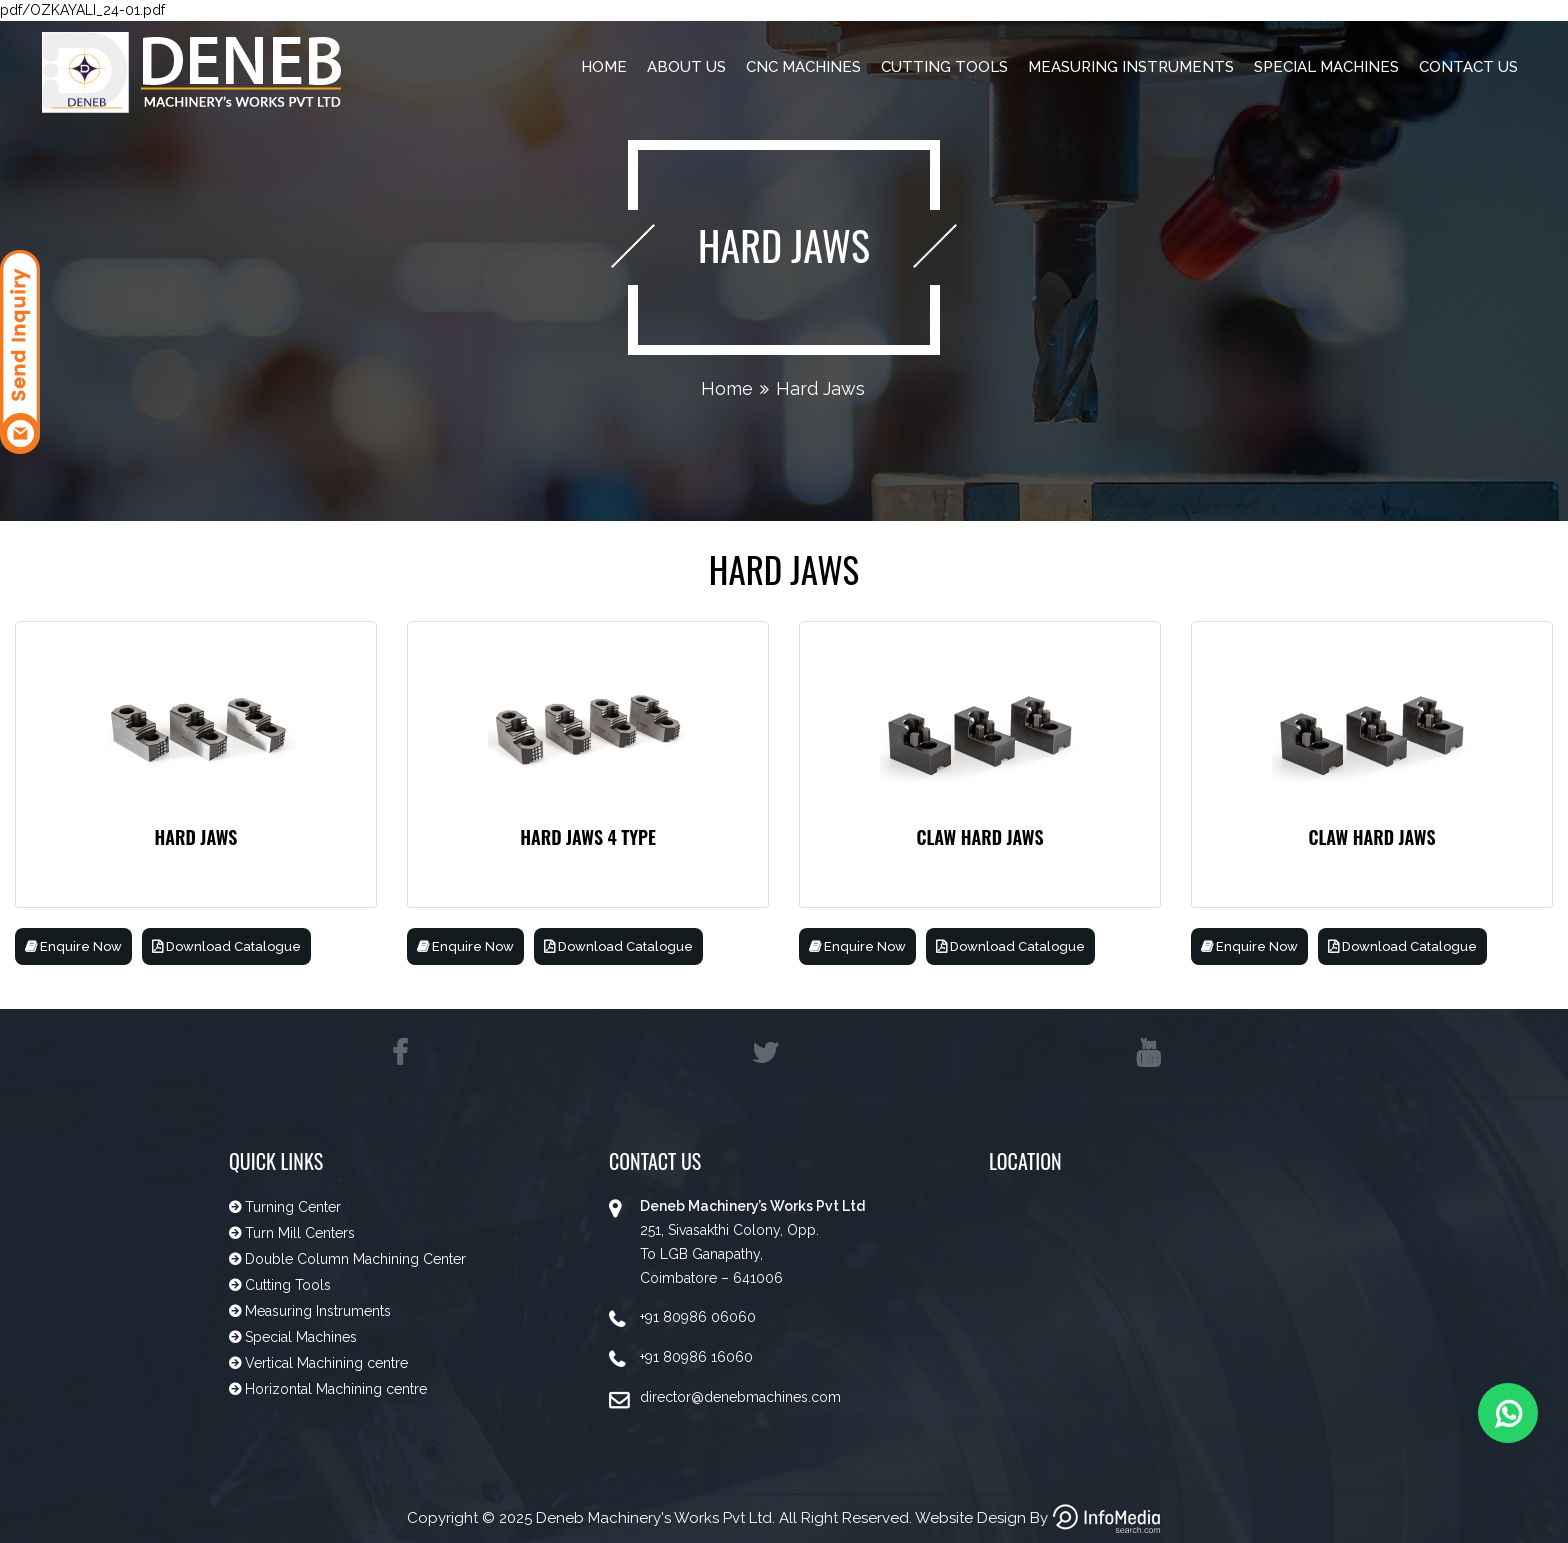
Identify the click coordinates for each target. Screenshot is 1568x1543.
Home (604, 67)
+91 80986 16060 (696, 1357)
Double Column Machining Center (353, 1259)
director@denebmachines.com (740, 1397)
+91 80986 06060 (698, 1317)
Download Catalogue (226, 946)
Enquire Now (73, 946)
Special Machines (1326, 67)
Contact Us (1468, 67)
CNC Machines (803, 67)
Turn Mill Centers (298, 1233)
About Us (686, 67)
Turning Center (291, 1207)
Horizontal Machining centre (334, 1389)
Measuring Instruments (1131, 67)
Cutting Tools (944, 67)
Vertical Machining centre (324, 1363)
